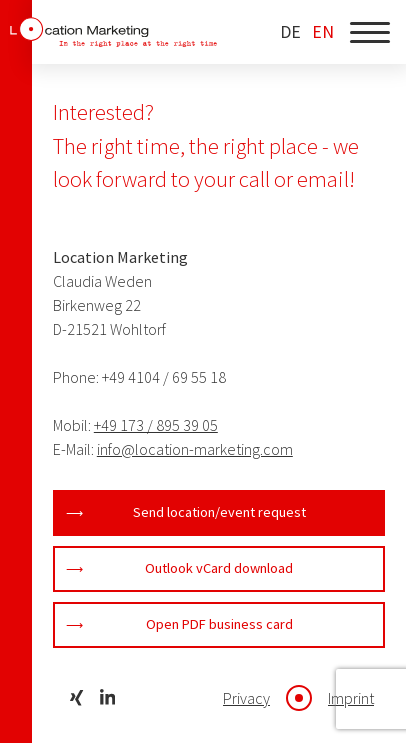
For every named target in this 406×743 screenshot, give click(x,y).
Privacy (246, 698)
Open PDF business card (219, 624)
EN (323, 32)
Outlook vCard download (219, 568)
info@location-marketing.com (195, 449)
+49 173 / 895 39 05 (156, 425)
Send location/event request (219, 512)
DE (290, 32)
